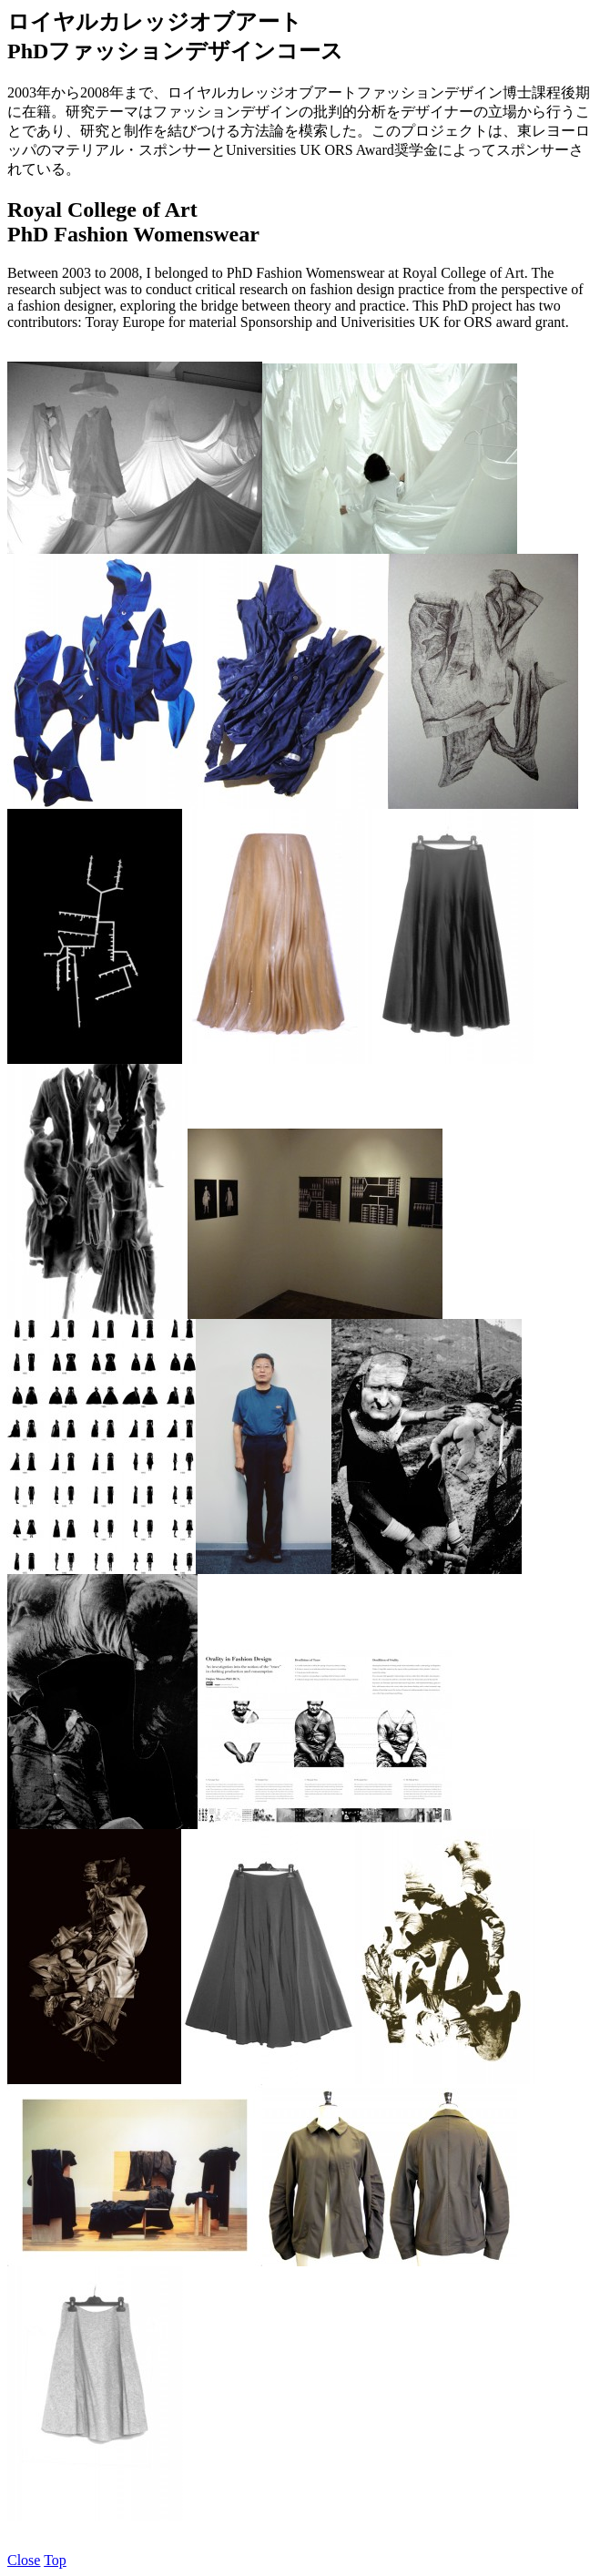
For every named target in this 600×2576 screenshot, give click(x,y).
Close (23, 2560)
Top (55, 2560)
